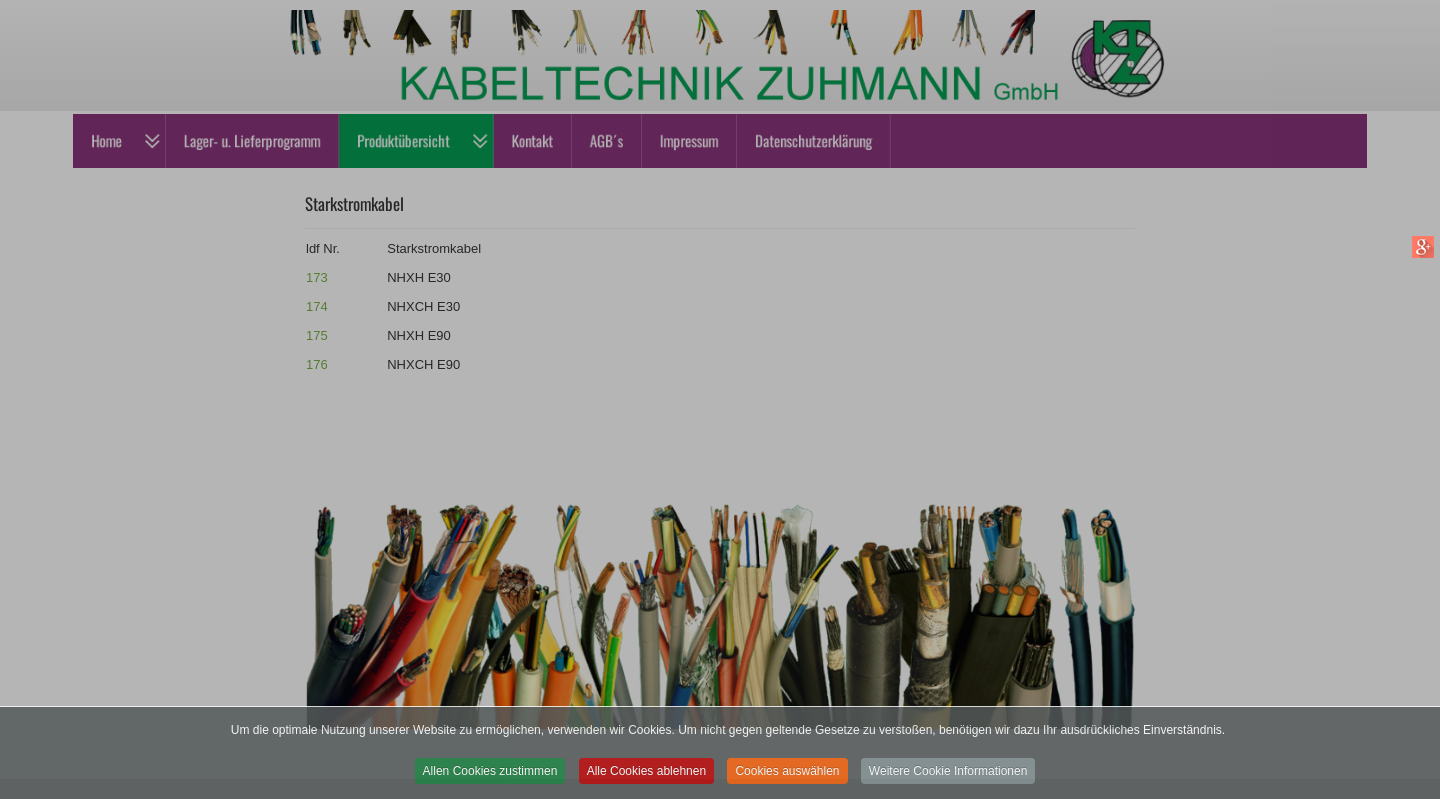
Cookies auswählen (787, 779)
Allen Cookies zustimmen (490, 779)
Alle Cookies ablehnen (646, 779)
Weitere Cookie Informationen (948, 779)
